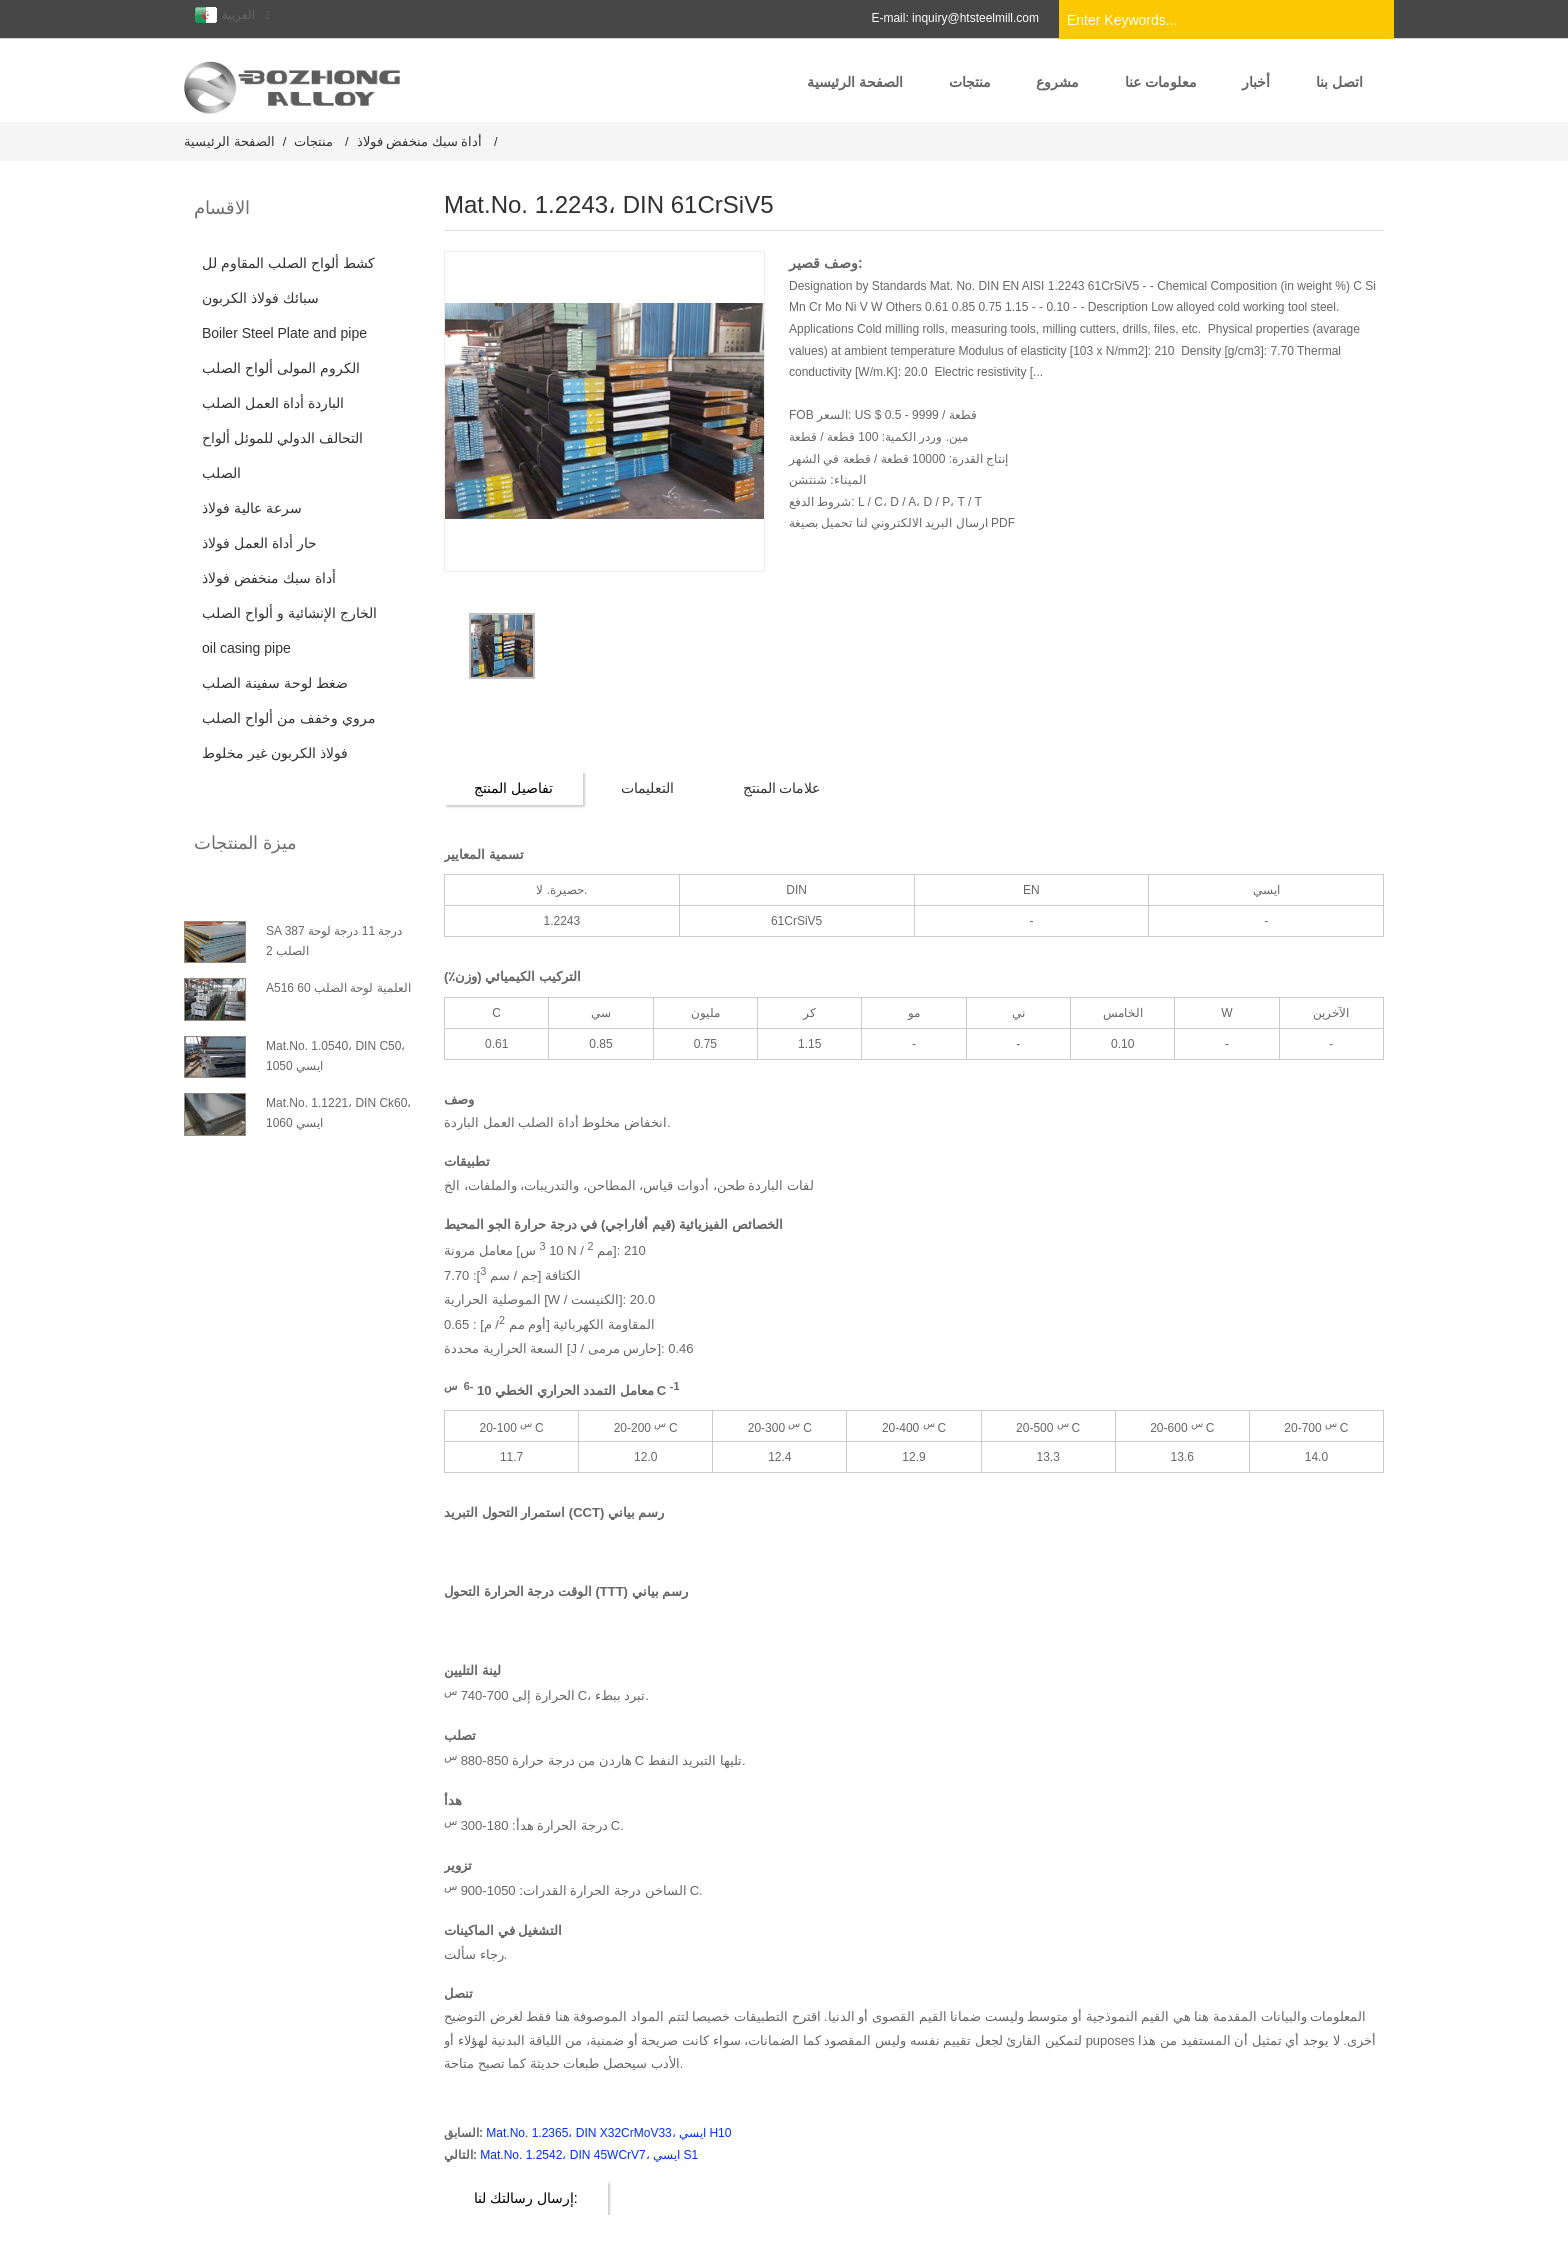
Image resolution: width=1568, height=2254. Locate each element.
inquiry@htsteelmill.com (975, 18)
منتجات (313, 140)
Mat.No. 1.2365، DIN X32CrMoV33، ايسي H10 (608, 2132)
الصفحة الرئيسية (229, 140)
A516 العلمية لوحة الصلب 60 (338, 987)
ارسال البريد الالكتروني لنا (919, 523)
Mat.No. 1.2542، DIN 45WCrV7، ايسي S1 (589, 2154)
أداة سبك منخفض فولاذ (420, 140)
